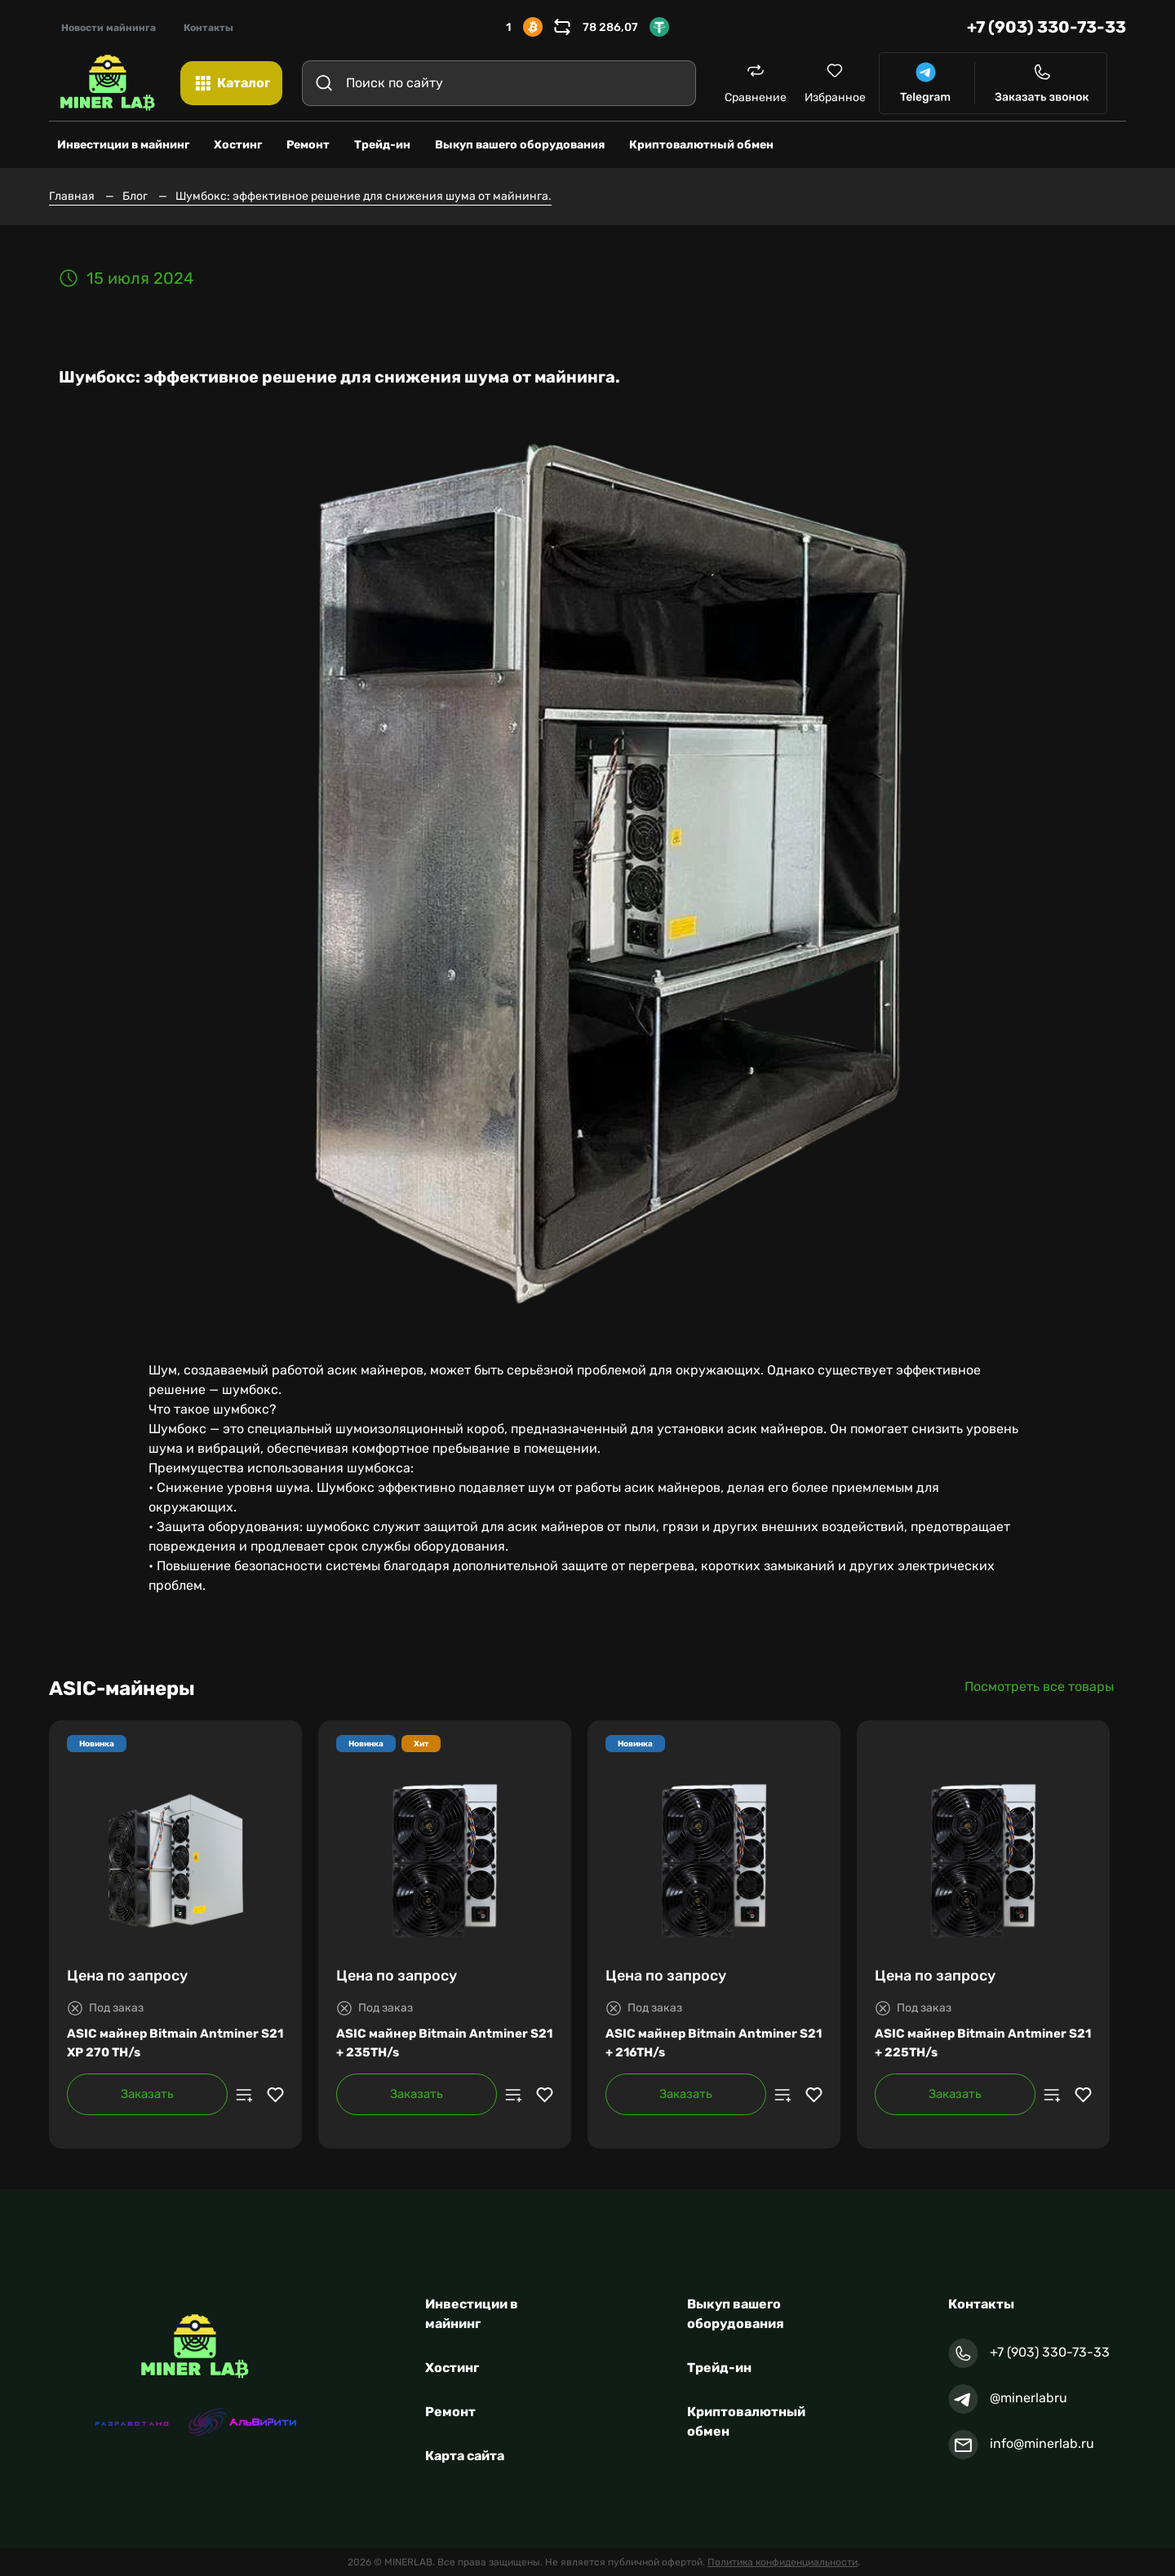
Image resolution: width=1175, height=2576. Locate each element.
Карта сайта (464, 2455)
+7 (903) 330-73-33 (1046, 27)
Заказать (147, 2094)
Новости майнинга (108, 27)
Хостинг (452, 2367)
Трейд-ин (719, 2367)
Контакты (208, 27)
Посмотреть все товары (1039, 1686)
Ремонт (450, 2411)
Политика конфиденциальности (782, 2562)
